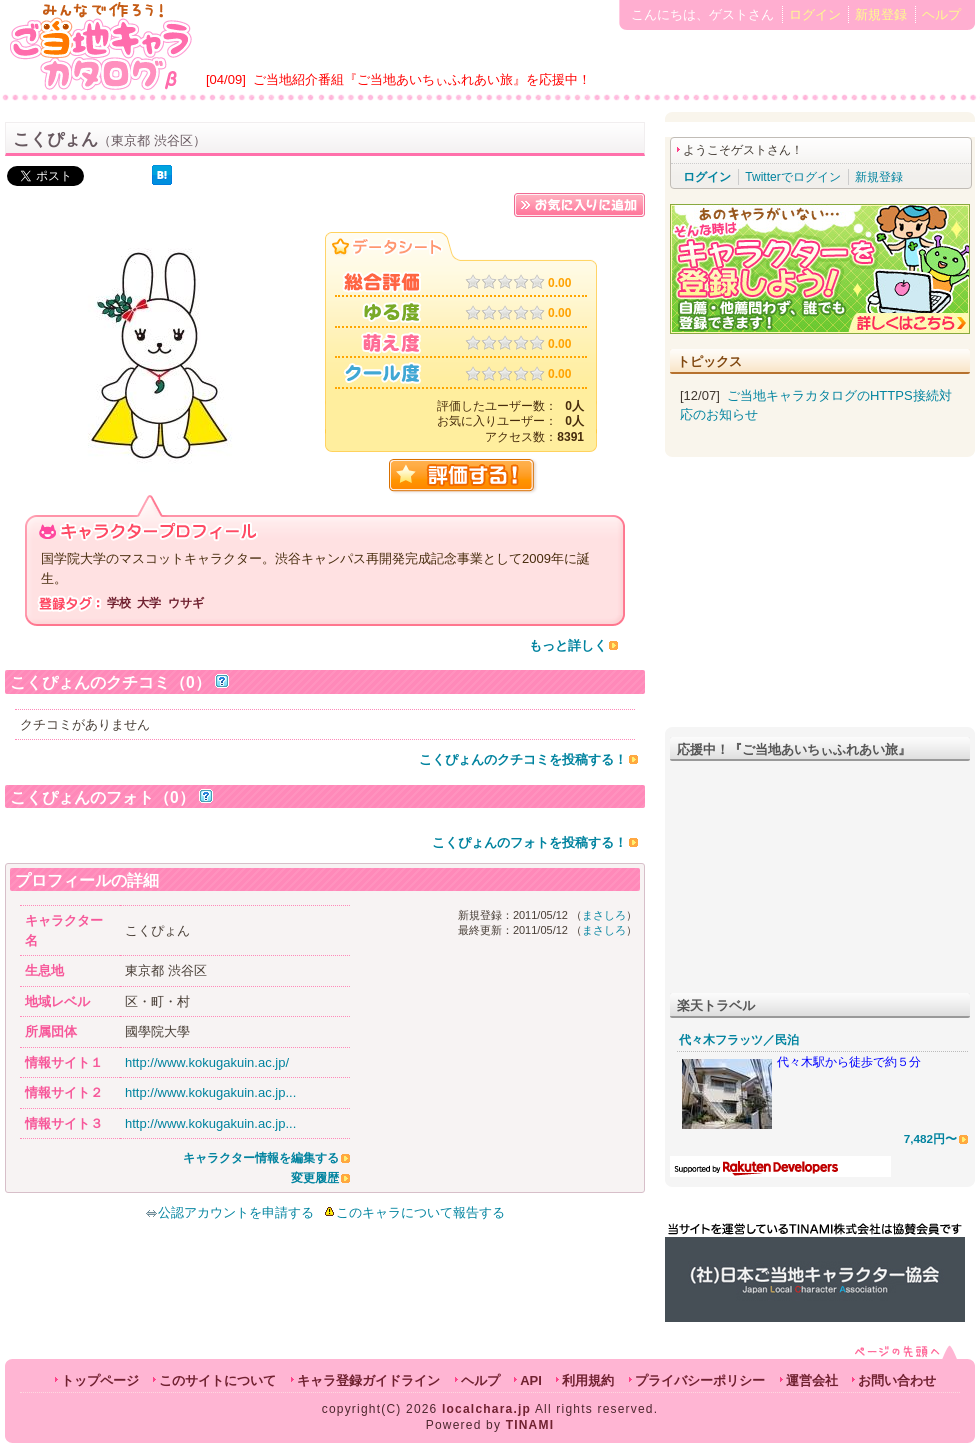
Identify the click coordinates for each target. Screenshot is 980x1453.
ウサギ (186, 603)
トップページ (100, 1380)
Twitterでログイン (792, 177)
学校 (119, 603)
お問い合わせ (897, 1380)
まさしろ (604, 915)
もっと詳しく (568, 645)
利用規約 (588, 1380)
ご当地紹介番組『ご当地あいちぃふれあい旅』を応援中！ (422, 79)
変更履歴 (315, 1178)
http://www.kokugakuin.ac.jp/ (207, 1062)
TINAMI (530, 1425)
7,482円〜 (930, 1138)
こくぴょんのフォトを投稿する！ (529, 842)
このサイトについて (217, 1380)
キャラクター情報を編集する (261, 1158)
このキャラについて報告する (420, 1212)
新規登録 (881, 14)
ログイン (815, 14)
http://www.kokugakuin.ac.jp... (210, 1092)
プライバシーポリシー (700, 1380)
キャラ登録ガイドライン (368, 1380)
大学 (149, 603)
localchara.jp (486, 1409)
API (531, 1380)
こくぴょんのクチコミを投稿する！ (523, 759)
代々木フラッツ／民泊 (739, 1040)
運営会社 (812, 1380)
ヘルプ (941, 14)
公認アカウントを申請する (229, 1212)
